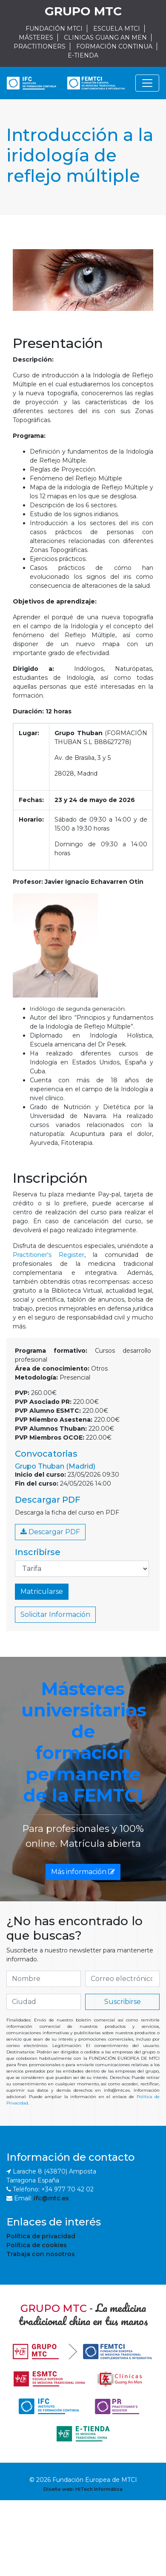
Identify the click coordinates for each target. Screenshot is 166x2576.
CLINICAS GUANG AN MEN (105, 37)
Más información (83, 1872)
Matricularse (41, 1591)
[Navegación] (147, 83)
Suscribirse (122, 2002)
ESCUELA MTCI (116, 28)
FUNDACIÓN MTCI (54, 28)
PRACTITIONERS (40, 46)
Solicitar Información (55, 1614)
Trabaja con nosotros (40, 2254)
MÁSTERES (36, 37)
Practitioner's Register (48, 1255)
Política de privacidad (40, 2236)
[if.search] (43, 1979)
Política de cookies (36, 2245)
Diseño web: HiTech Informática (83, 2489)
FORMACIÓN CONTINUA (114, 46)
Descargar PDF (50, 1532)
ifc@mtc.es (51, 2198)
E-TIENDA (83, 55)
